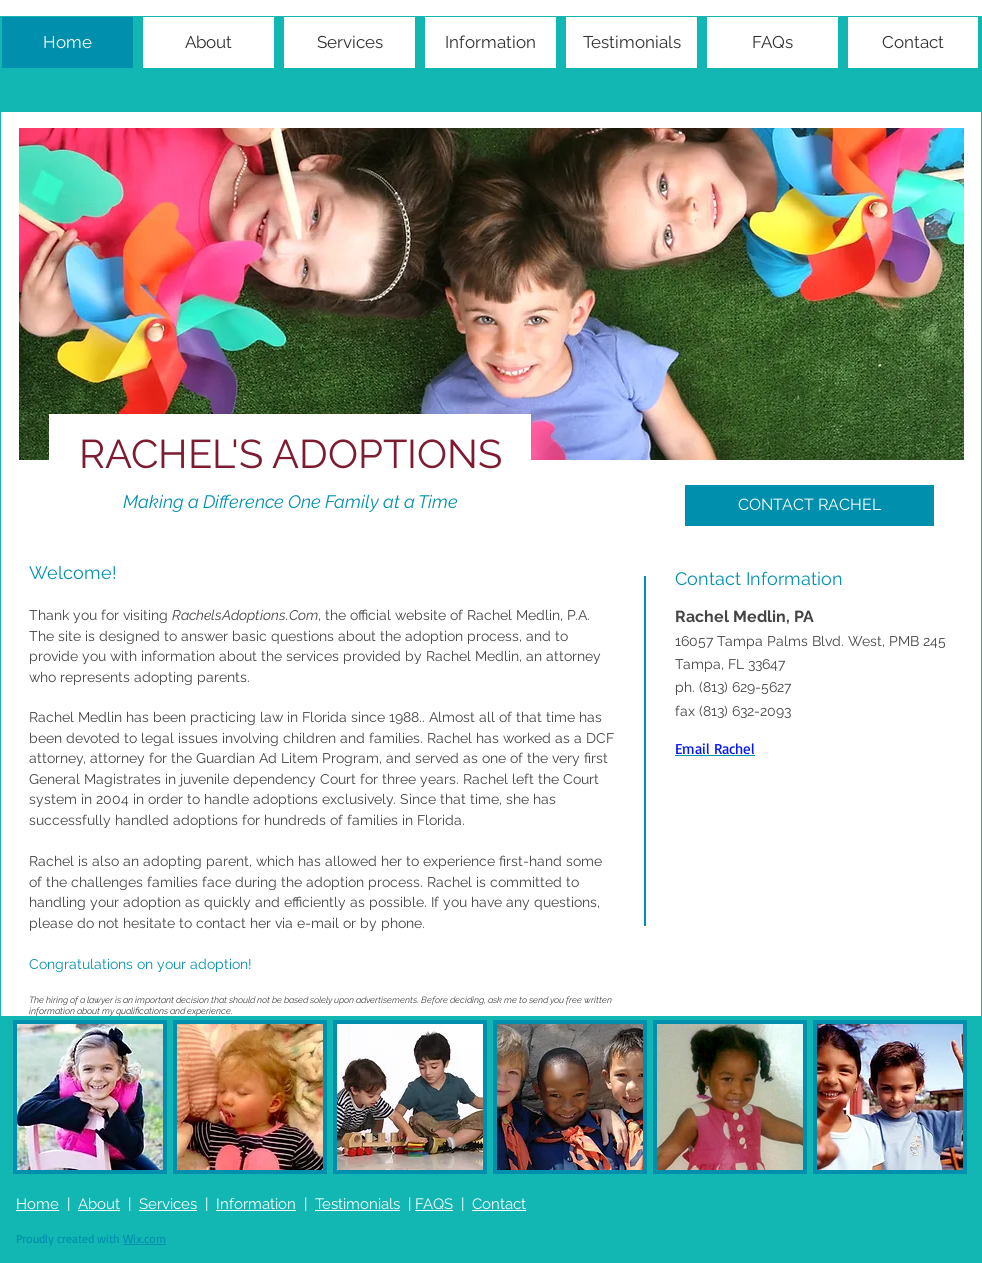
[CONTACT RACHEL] (809, 505)
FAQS (434, 1204)
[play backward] (38, 1097)
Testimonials (357, 1204)
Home (37, 1204)
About (99, 1204)
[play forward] (948, 1097)
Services (168, 1204)
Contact (499, 1204)
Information (256, 1204)
